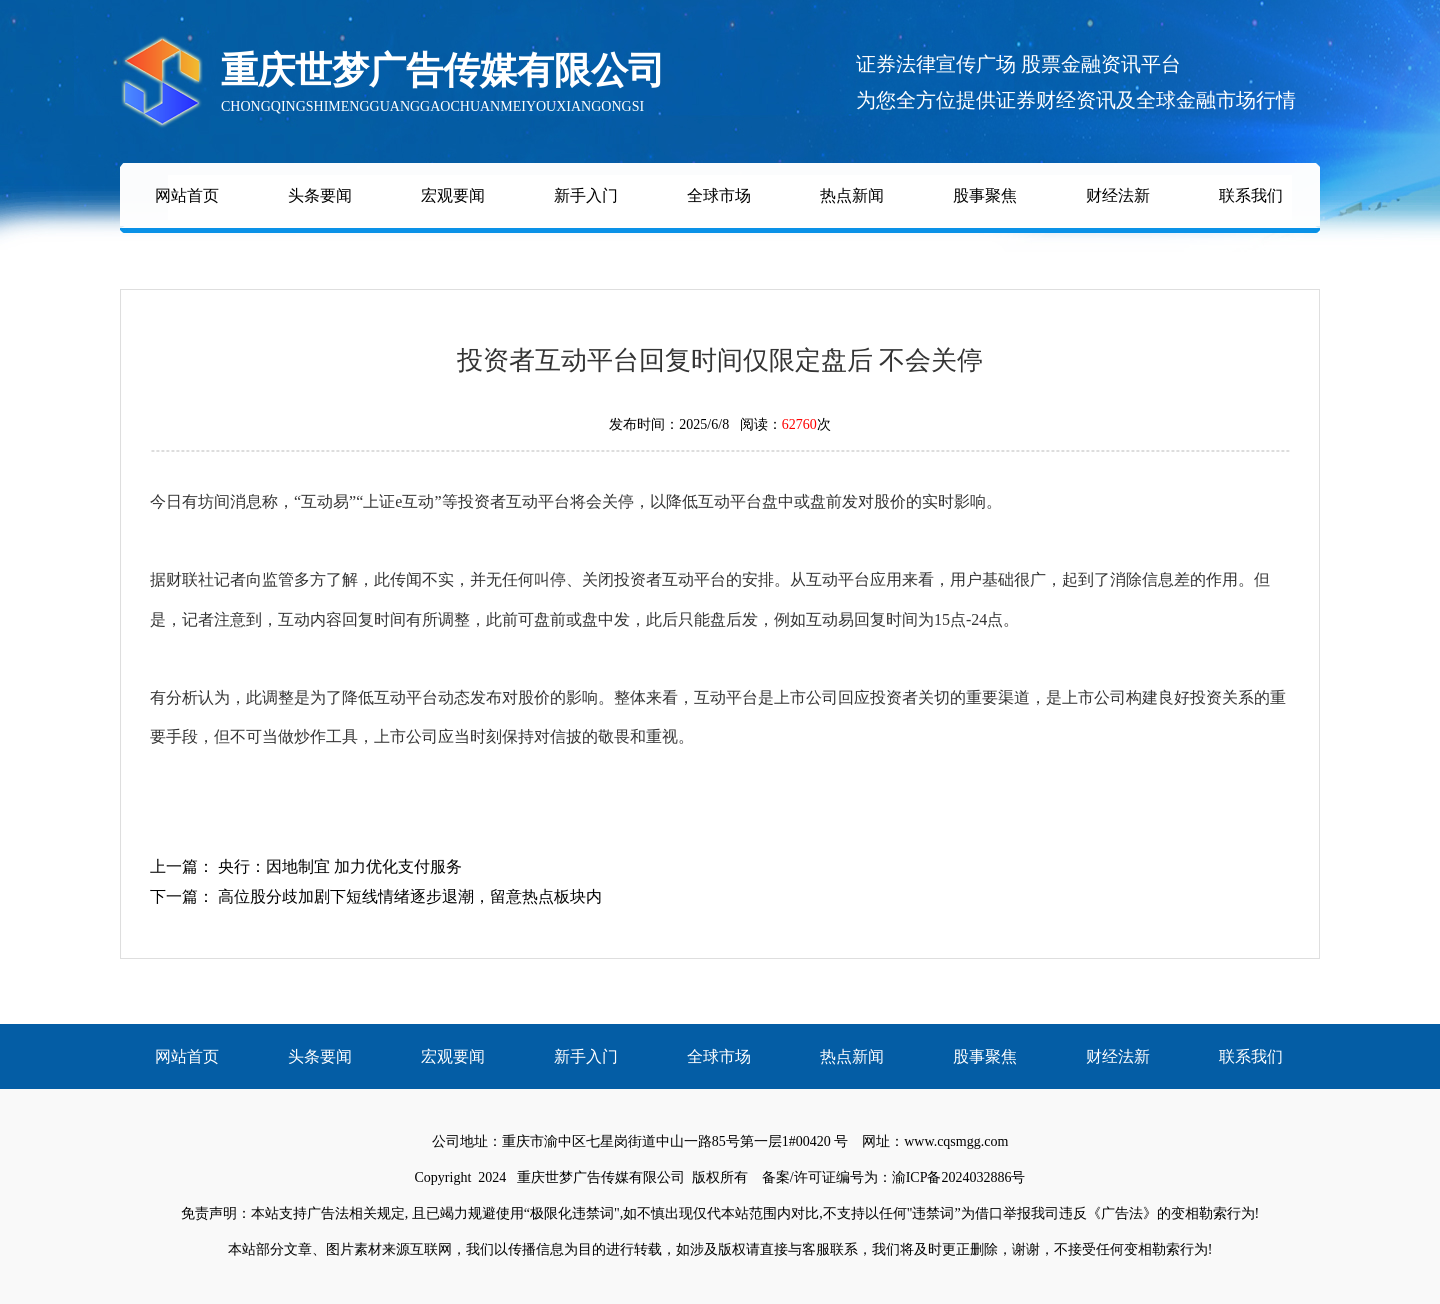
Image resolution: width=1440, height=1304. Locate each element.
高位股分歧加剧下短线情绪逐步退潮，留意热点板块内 (410, 896)
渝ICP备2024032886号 (959, 1177)
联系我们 (1251, 195)
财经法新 (1118, 195)
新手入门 (586, 195)
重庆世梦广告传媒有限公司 (601, 1177)
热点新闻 (852, 195)
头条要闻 (320, 195)
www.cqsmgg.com (956, 1141)
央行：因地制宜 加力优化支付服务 (340, 866)
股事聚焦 (985, 195)
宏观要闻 (453, 195)
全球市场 (719, 195)
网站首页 (187, 195)
